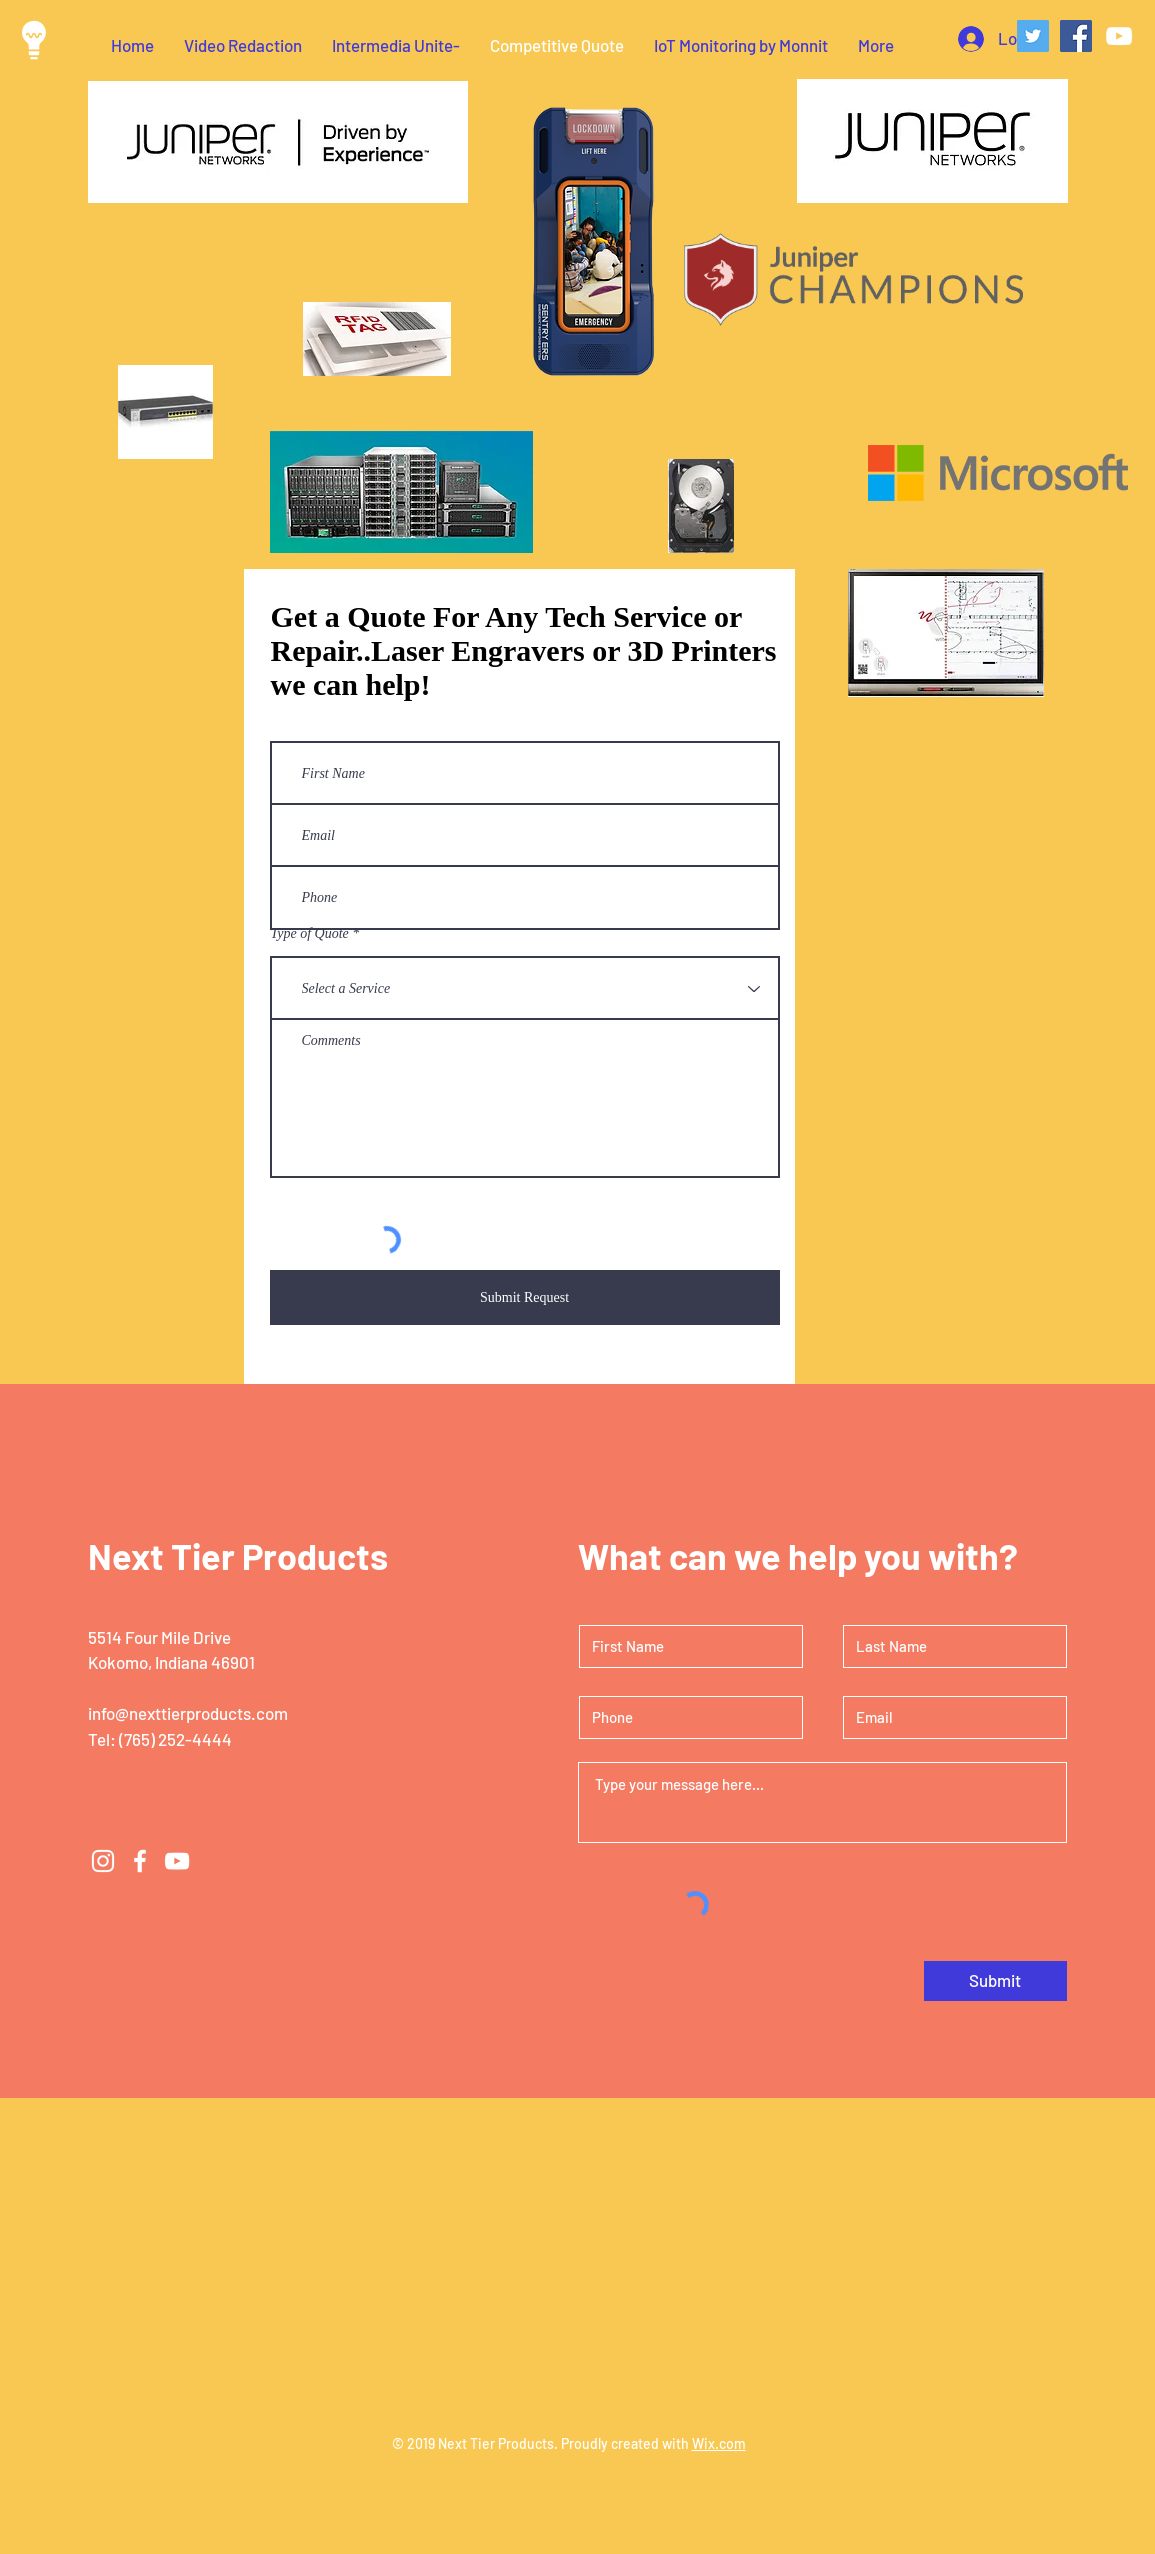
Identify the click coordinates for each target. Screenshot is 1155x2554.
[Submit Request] (525, 1297)
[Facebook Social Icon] (1076, 36)
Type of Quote (310, 934)
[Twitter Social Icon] (1033, 36)
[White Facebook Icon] (140, 1861)
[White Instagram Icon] (103, 1861)
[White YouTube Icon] (1119, 36)
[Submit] (995, 1981)
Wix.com (719, 2443)
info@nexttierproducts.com (188, 1713)
